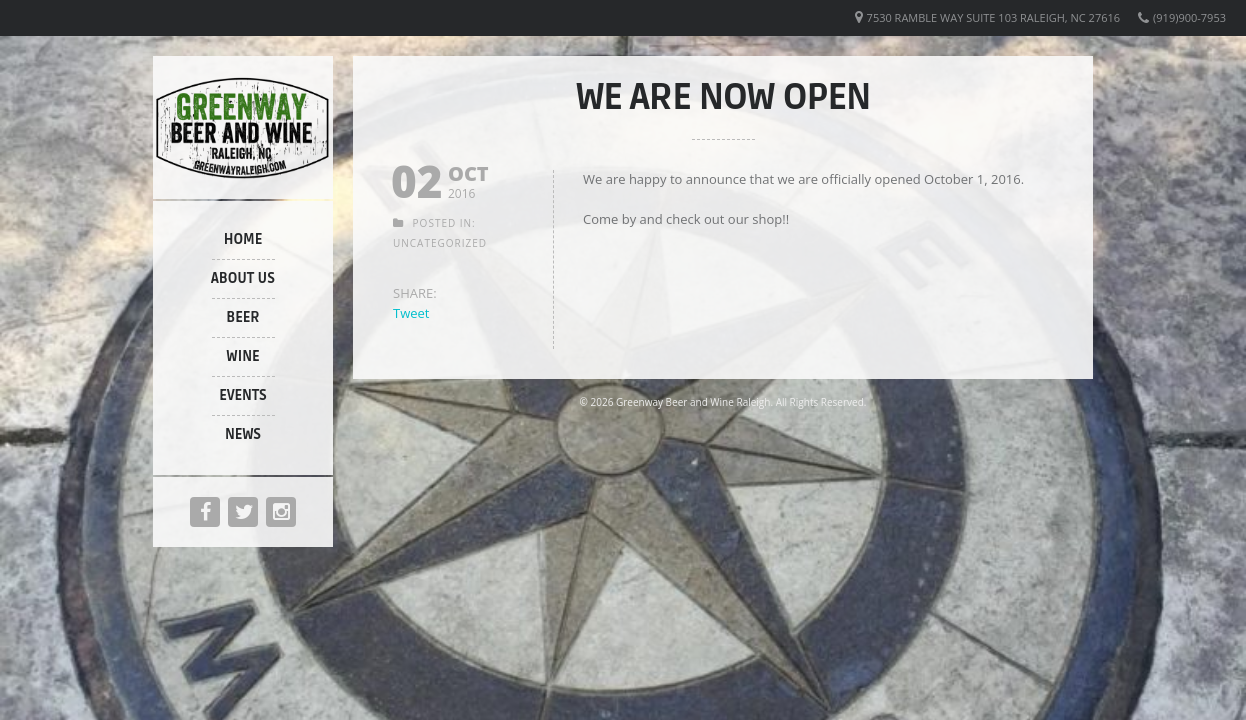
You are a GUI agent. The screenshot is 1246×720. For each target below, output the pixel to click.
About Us (243, 278)
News (243, 434)
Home (243, 239)
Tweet (411, 313)
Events (242, 395)
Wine (242, 356)
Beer (243, 317)
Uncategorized (440, 243)
